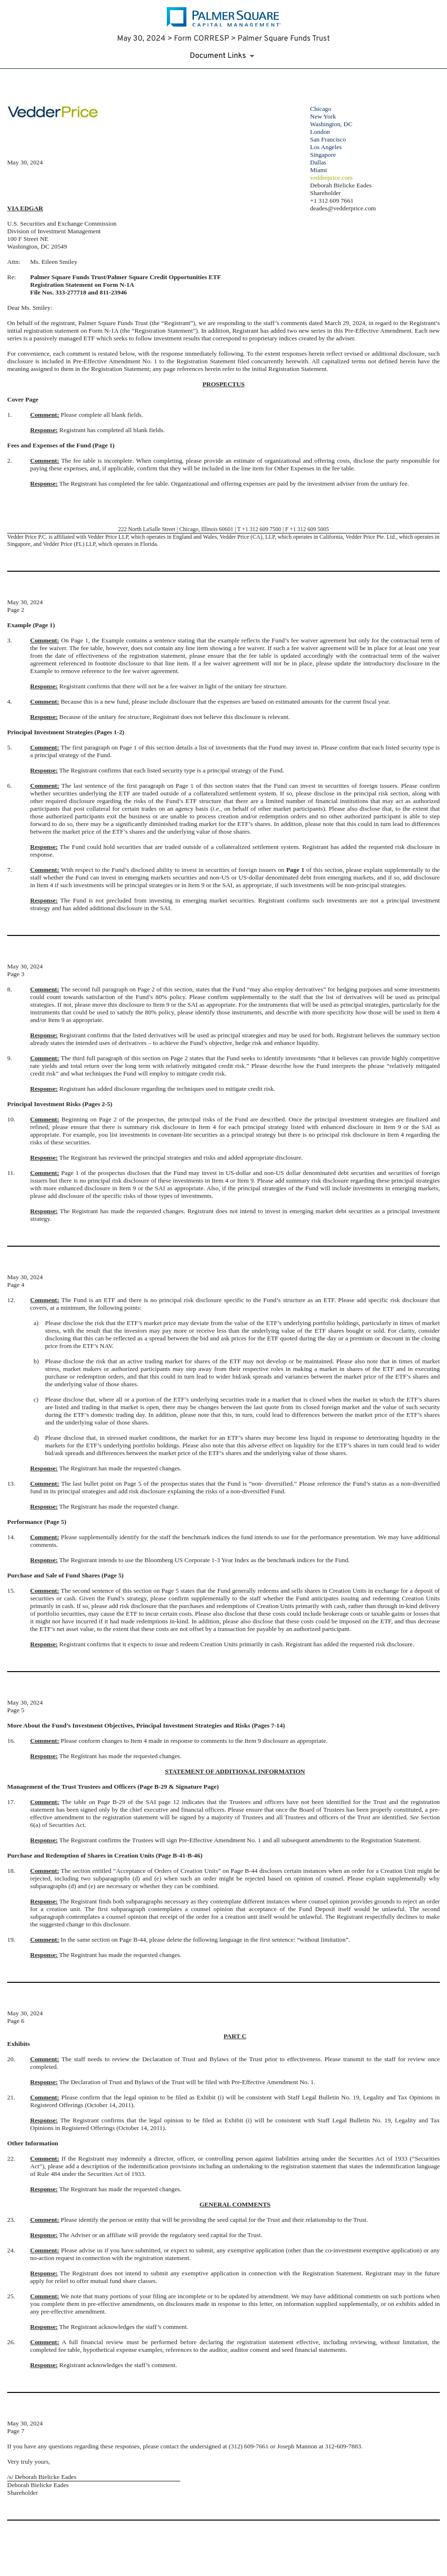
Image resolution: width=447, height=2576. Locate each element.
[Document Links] (224, 56)
